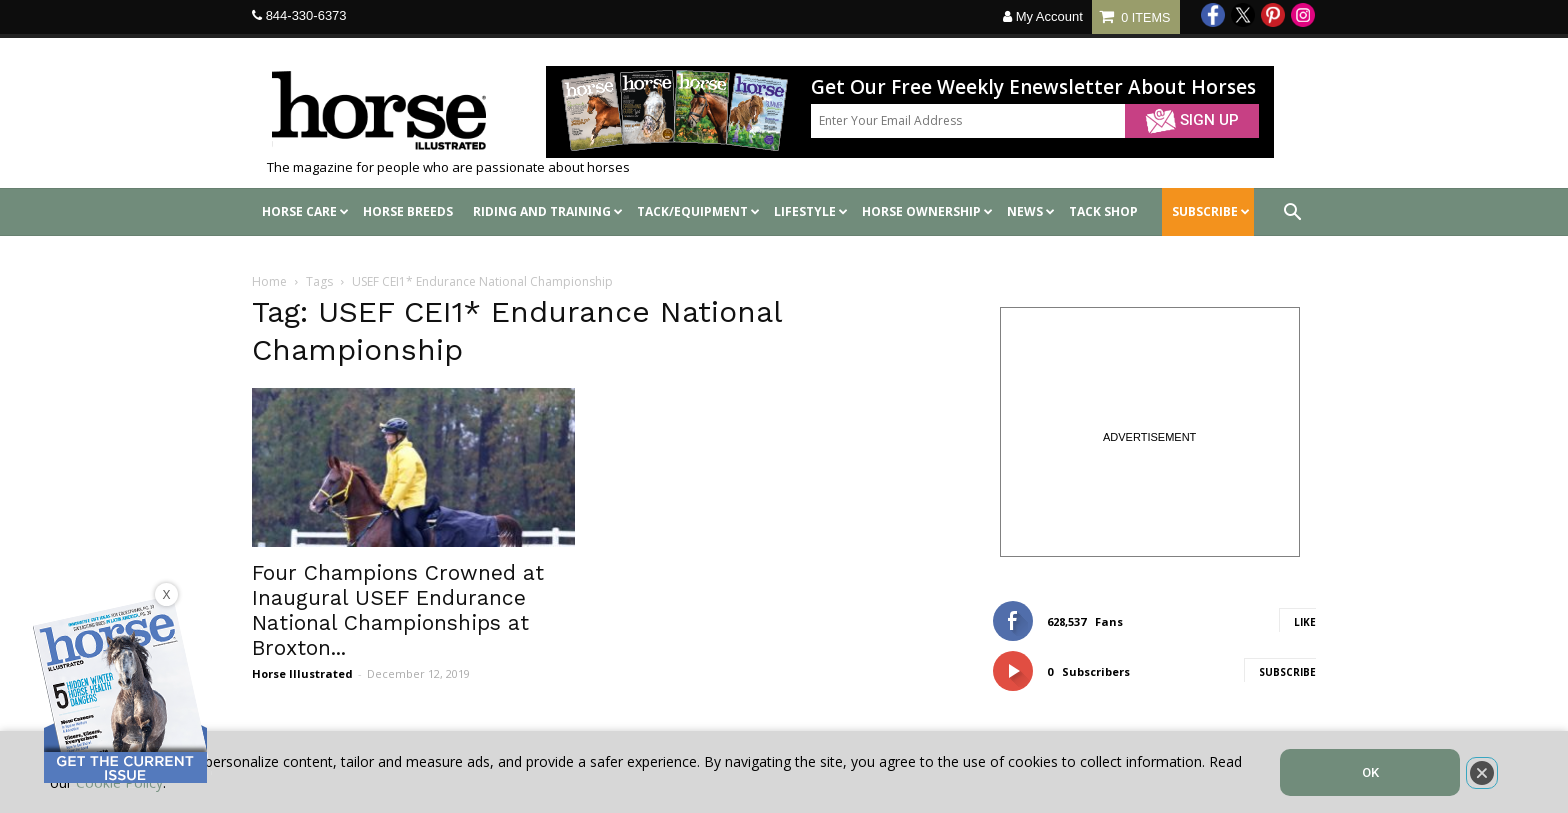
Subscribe (1287, 672)
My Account (1043, 16)
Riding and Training (548, 211)
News (1031, 211)
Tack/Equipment (698, 211)
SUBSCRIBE (1211, 211)
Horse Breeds (408, 211)
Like (1305, 622)
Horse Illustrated (302, 673)
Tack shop (1103, 211)
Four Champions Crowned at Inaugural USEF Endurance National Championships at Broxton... (398, 610)
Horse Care (305, 211)
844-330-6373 (306, 15)
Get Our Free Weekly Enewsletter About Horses (1033, 87)
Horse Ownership (927, 211)
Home (269, 281)
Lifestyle (811, 211)
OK (1370, 772)
